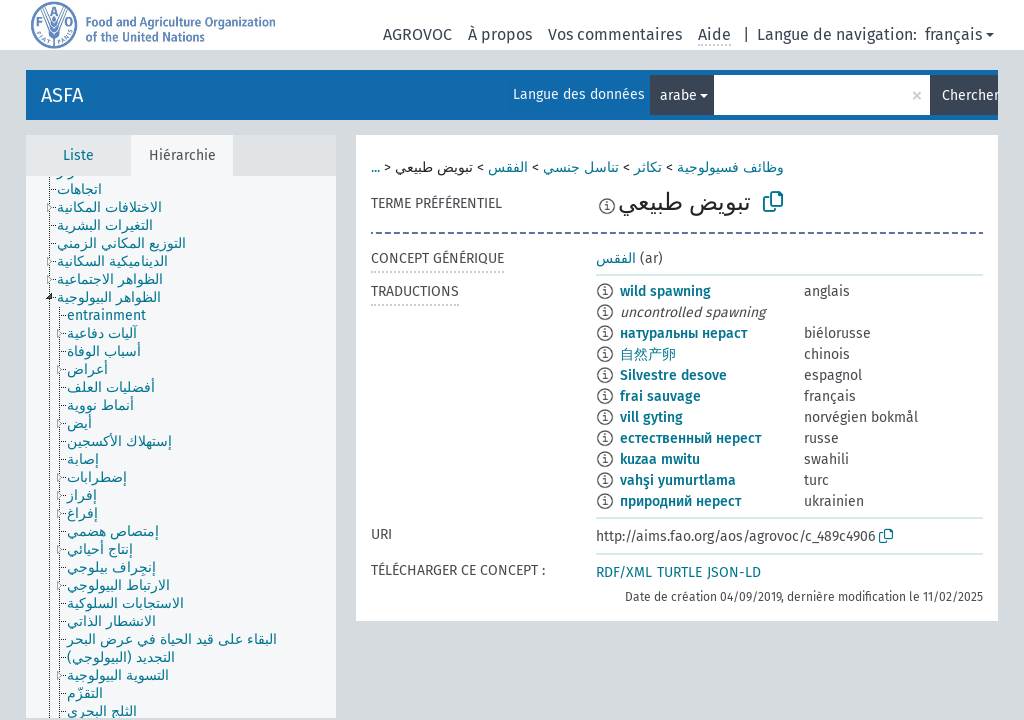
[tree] (181, 447)
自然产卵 (648, 354)
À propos (500, 34)
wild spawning (665, 291)
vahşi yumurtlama (678, 480)
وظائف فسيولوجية (730, 167)
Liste (78, 155)
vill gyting (651, 417)
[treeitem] (88, 190)
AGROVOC (417, 34)
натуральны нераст (683, 333)
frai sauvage (660, 396)
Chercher (970, 95)
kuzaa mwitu (660, 459)
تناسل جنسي (581, 167)
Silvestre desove (673, 375)
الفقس (508, 167)
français (953, 34)
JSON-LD (734, 572)
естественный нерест (690, 438)
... (375, 167)
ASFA (62, 95)
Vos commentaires (615, 34)
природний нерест (680, 501)
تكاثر (648, 167)
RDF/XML (624, 572)
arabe (678, 95)
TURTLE (679, 572)
